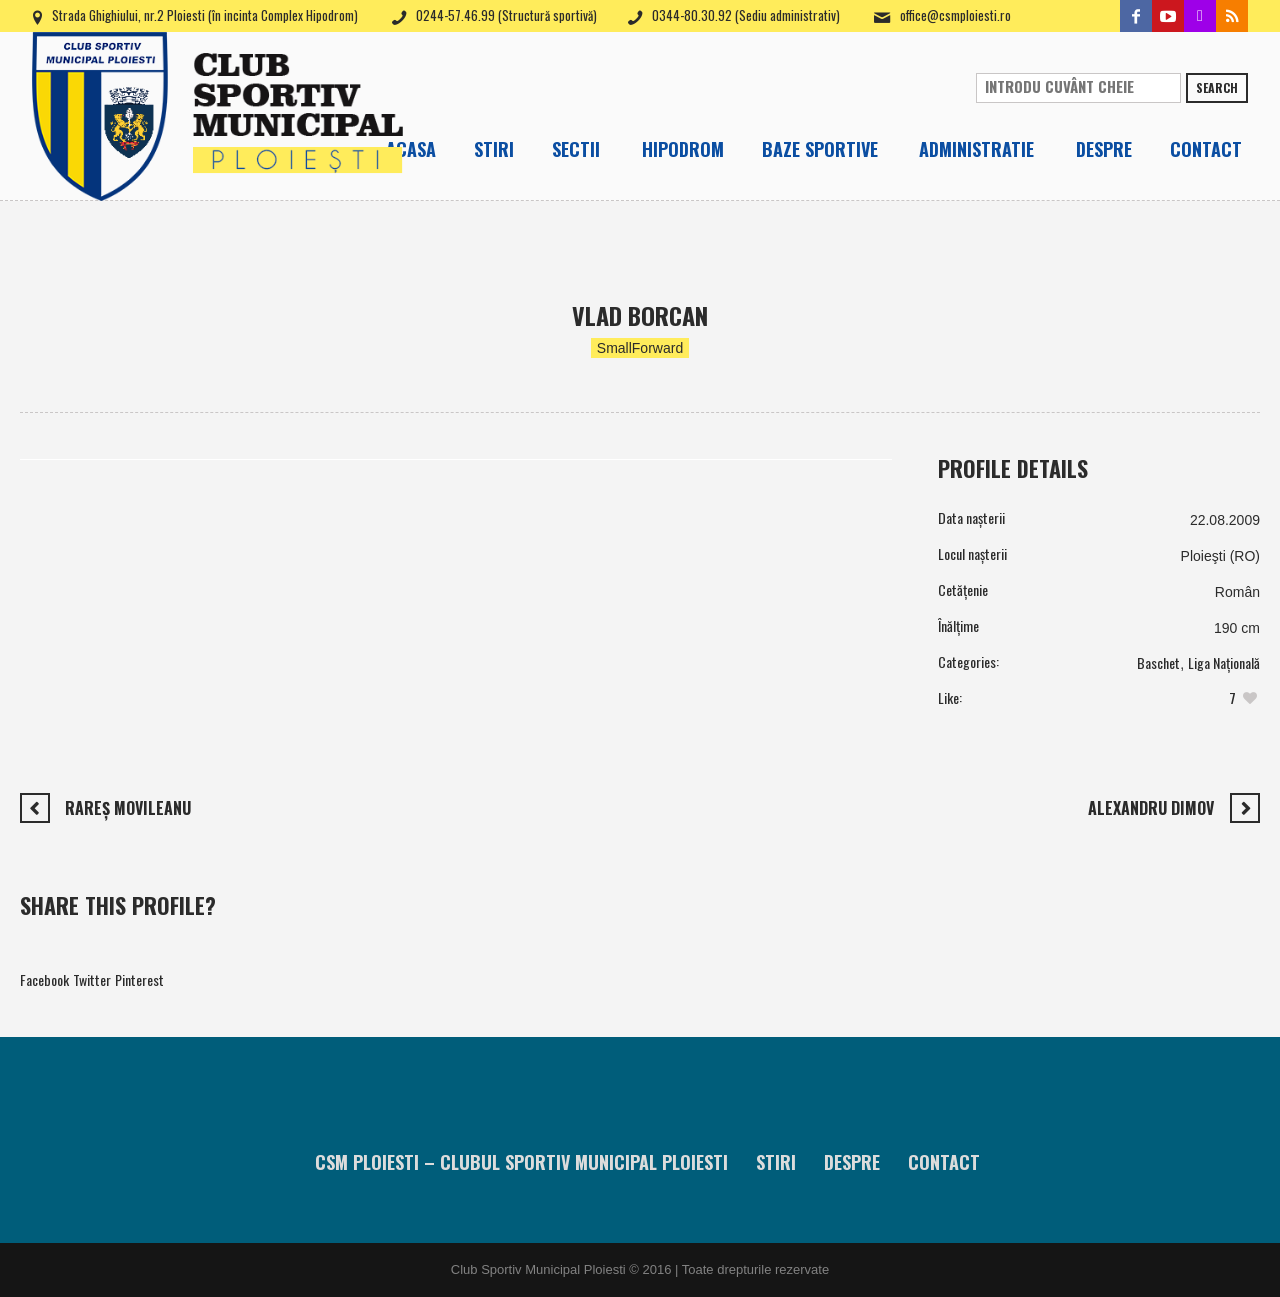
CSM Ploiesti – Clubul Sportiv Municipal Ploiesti (521, 1162)
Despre (852, 1162)
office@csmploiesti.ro (955, 15)
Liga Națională (1224, 662)
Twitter (92, 979)
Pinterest (139, 979)
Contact (944, 1162)
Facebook (44, 979)
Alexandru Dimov (1151, 808)
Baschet (1158, 662)
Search (1217, 87)
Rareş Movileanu (128, 808)
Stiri (776, 1162)
